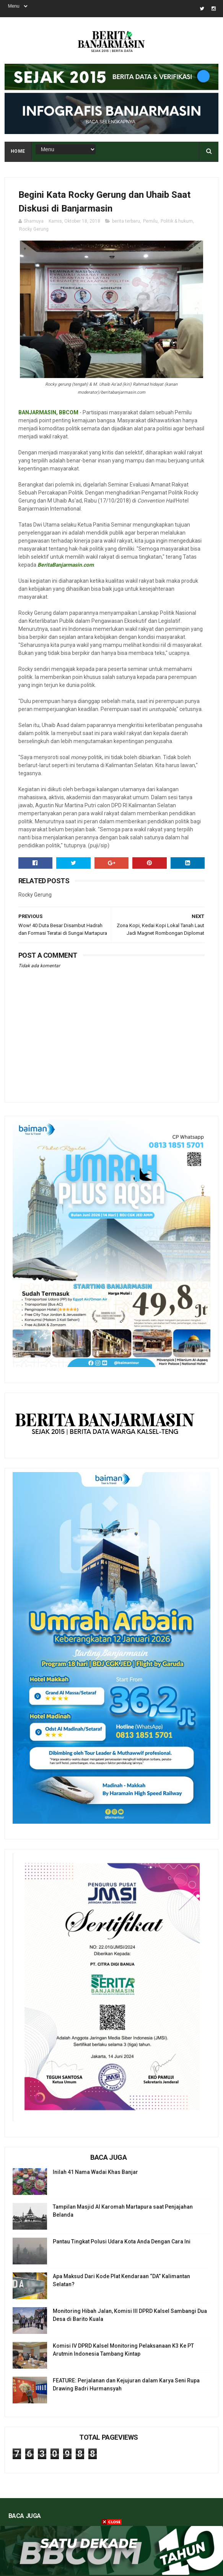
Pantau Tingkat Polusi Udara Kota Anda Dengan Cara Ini (121, 2241)
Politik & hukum (177, 221)
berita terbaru (126, 221)
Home (18, 151)
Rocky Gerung (34, 229)
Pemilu (150, 221)
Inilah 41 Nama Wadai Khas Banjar (95, 2172)
